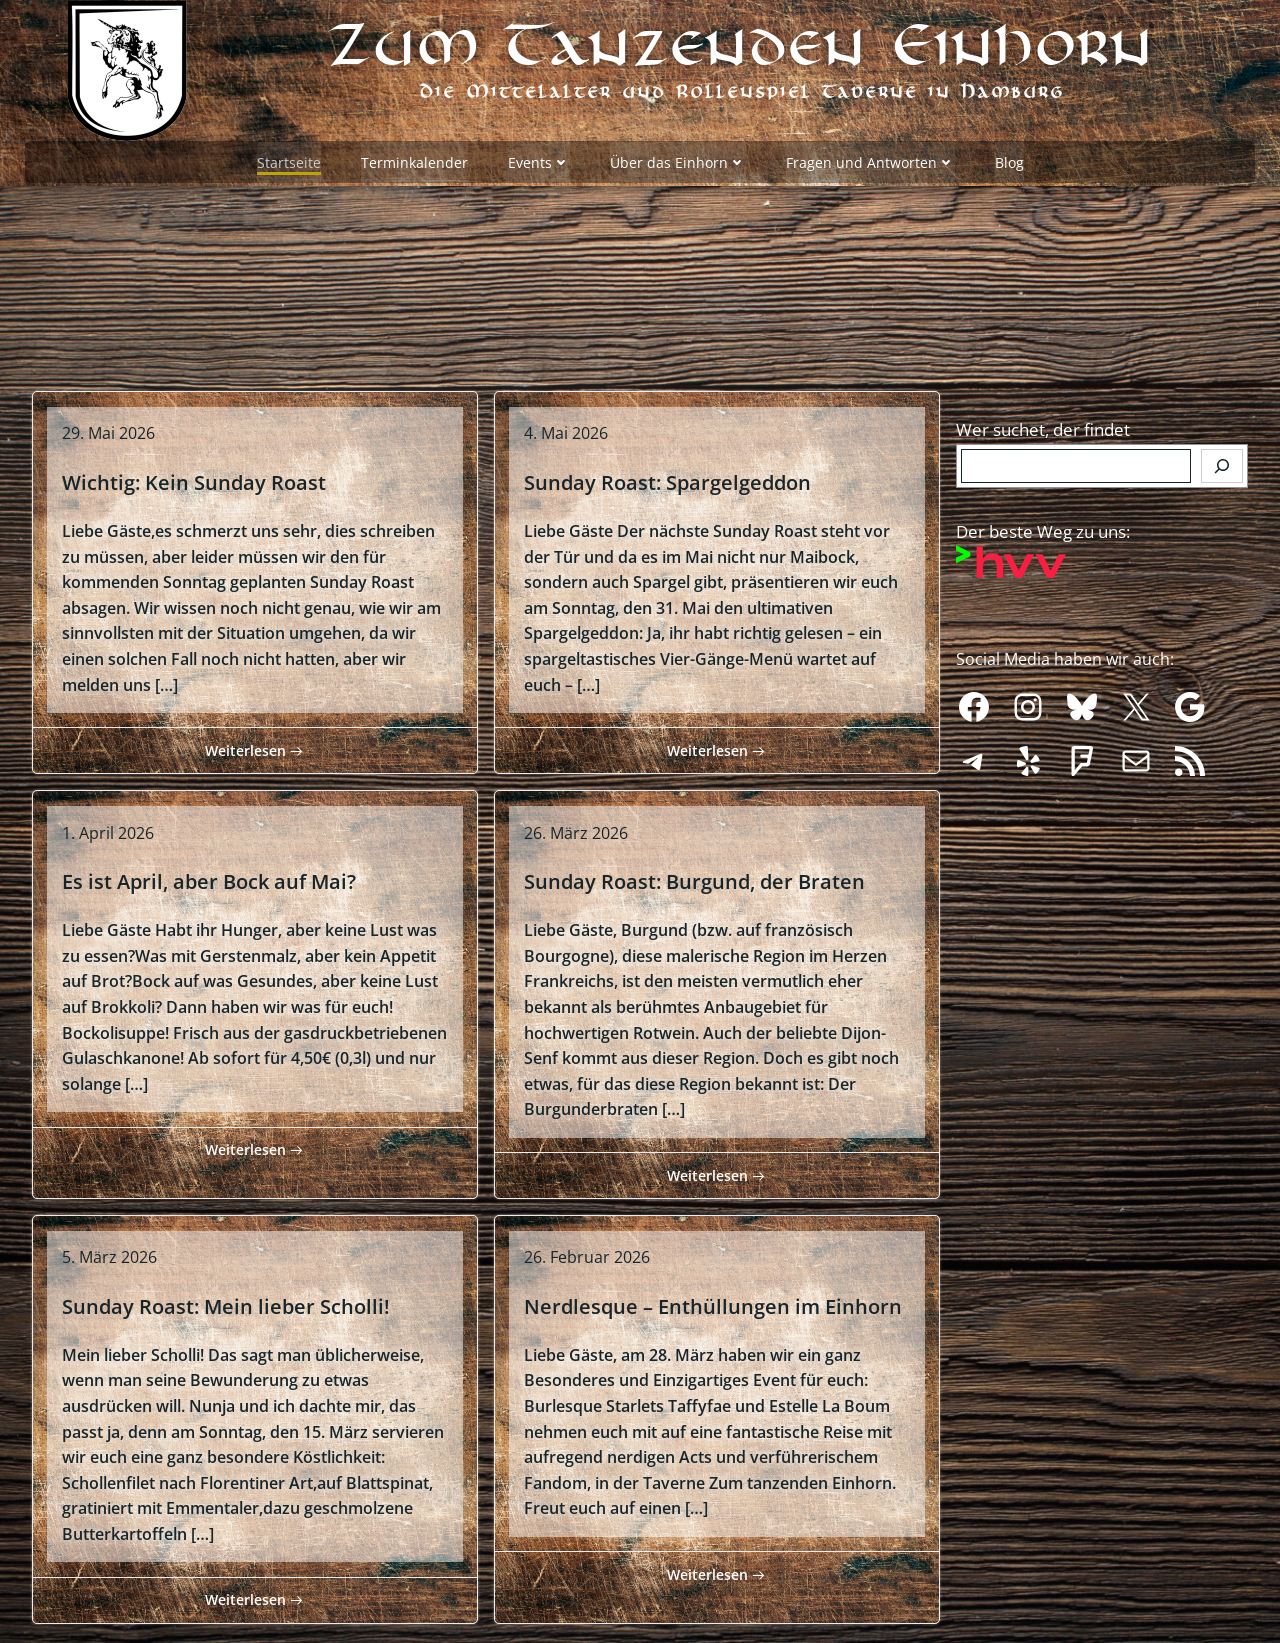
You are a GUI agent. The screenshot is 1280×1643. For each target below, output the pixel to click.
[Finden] (1222, 459)
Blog (1009, 160)
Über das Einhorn (678, 160)
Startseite (289, 160)
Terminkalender (414, 160)
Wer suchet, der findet (1043, 422)
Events (539, 160)
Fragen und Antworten (870, 160)
